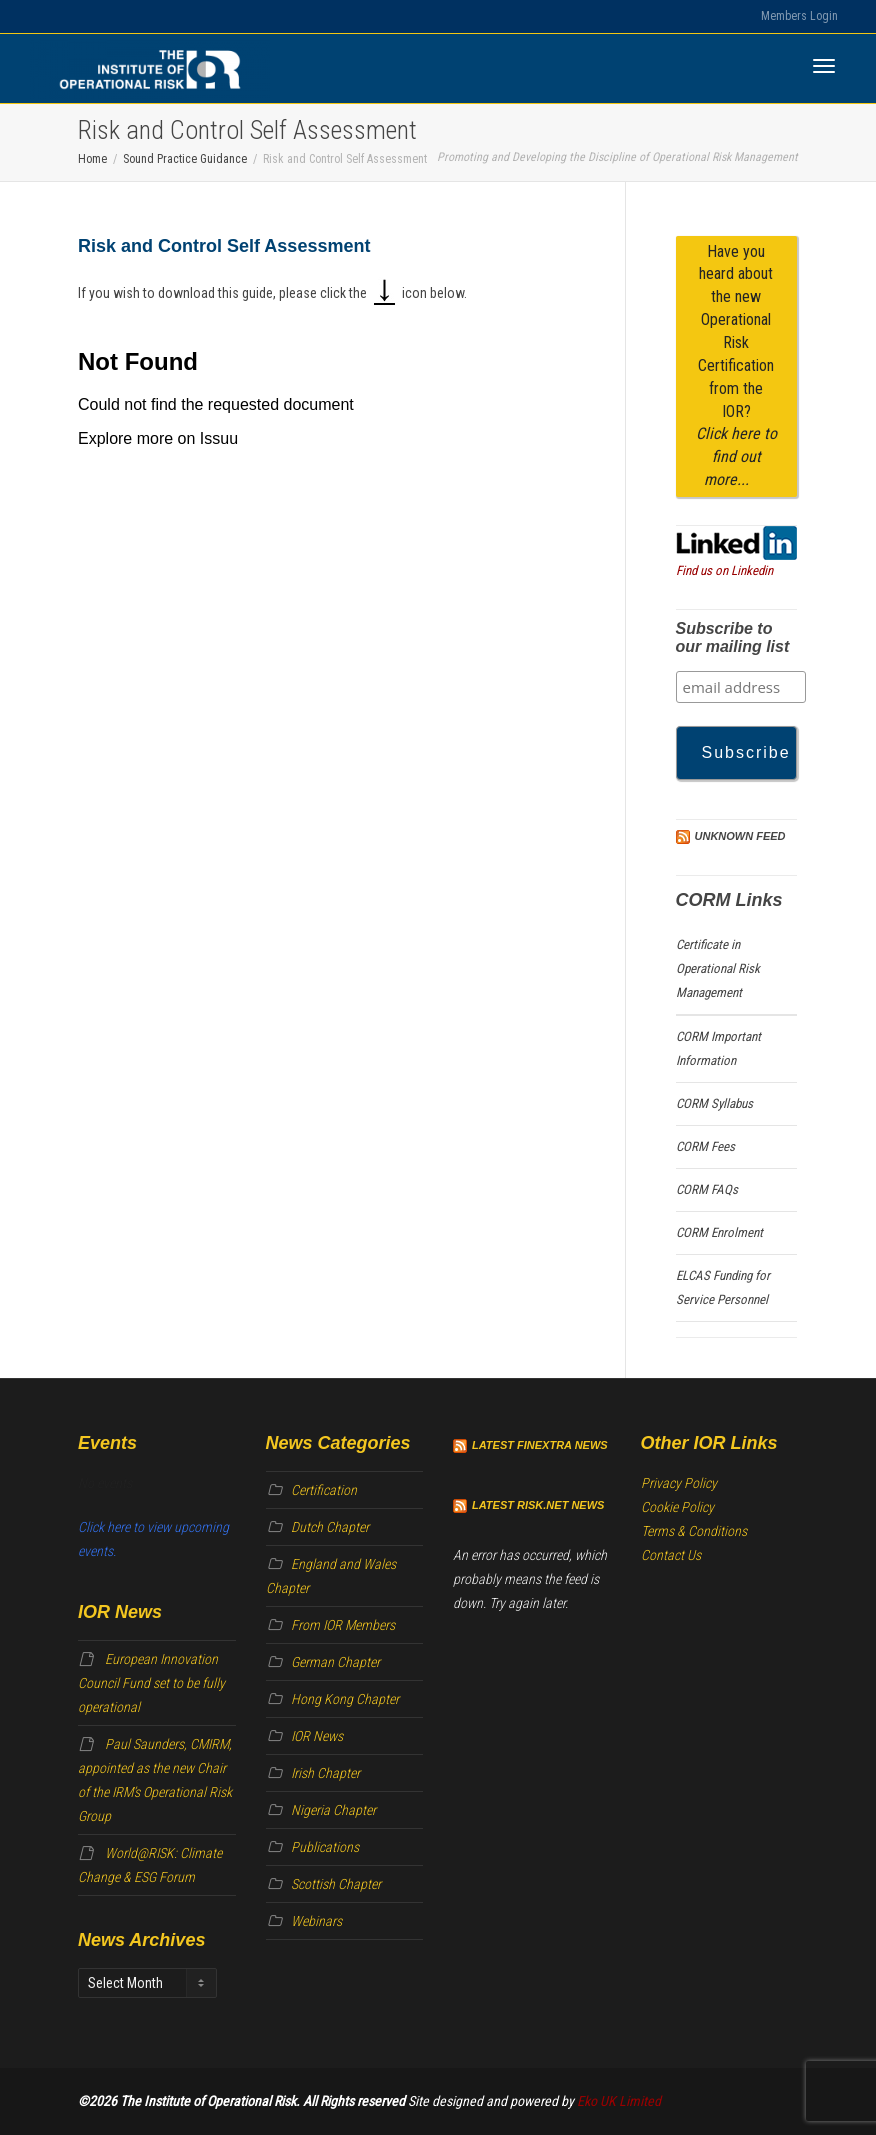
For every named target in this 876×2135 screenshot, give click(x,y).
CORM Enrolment (719, 1232)
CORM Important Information (718, 1048)
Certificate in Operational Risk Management (718, 968)
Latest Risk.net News (538, 1505)
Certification (324, 1490)
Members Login (799, 16)
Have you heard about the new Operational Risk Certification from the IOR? (736, 365)
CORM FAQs (707, 1189)
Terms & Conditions (694, 1531)
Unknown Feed (740, 836)
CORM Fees (705, 1146)
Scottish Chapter (336, 1884)
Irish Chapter (325, 1773)
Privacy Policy (679, 1483)
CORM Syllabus (714, 1103)
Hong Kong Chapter (345, 1699)
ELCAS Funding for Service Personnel (723, 1287)
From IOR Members (343, 1625)
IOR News (317, 1736)
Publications (325, 1847)
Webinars (316, 1921)
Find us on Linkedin (724, 570)
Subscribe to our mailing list (733, 637)
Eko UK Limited (619, 2101)
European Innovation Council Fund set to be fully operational (151, 1683)
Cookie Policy (677, 1507)
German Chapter (335, 1662)
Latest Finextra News (540, 1445)
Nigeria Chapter (333, 1810)
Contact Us (671, 1555)
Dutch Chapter (330, 1527)
